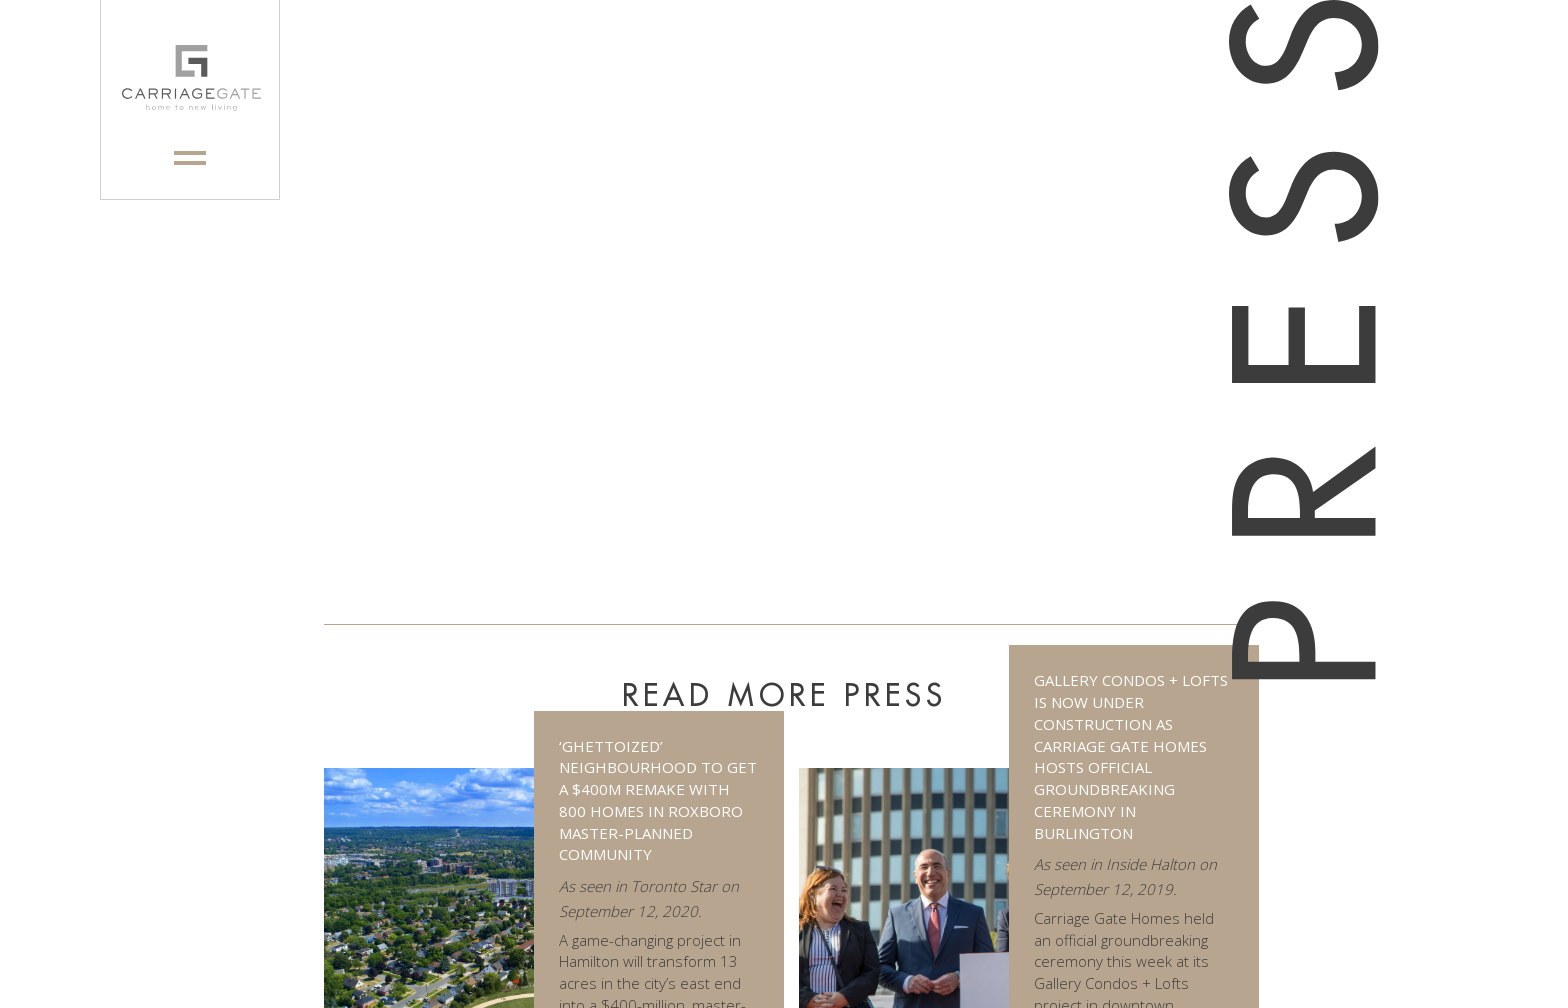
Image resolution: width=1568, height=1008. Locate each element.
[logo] (190, 77)
